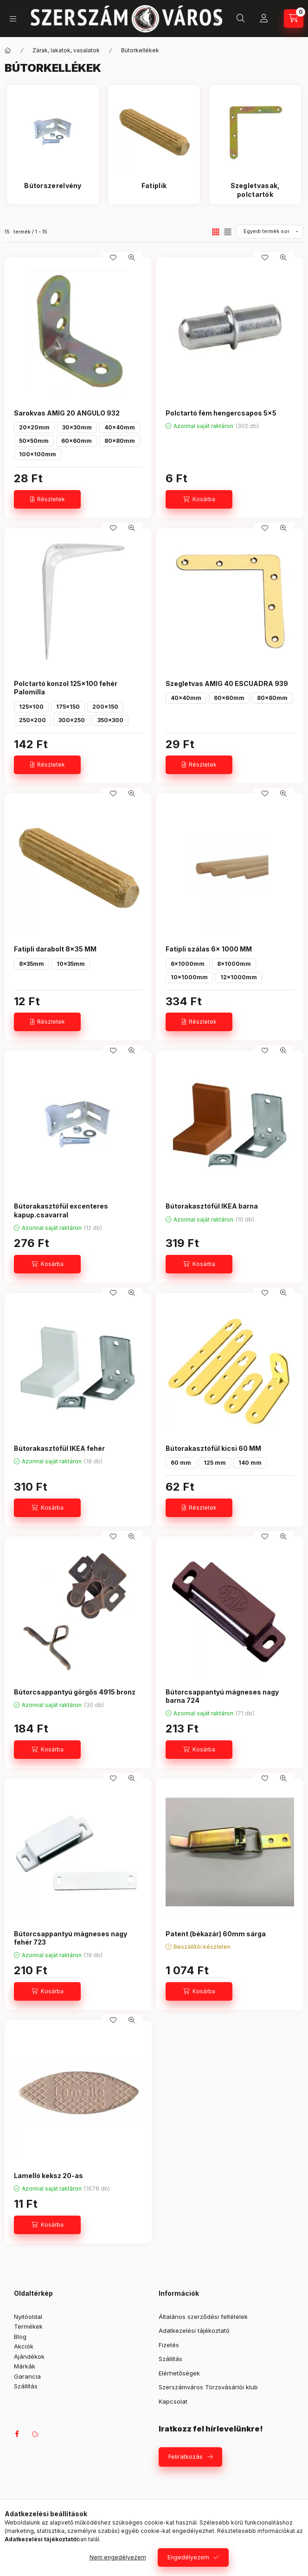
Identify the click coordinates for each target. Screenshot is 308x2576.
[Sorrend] (269, 232)
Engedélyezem (188, 2557)
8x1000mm (234, 963)
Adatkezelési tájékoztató (194, 2330)
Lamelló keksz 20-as (48, 2175)
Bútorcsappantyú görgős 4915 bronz (74, 1692)
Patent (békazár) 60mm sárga (216, 1934)
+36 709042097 (218, 18)
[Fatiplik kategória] (154, 190)
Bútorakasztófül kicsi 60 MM (213, 1448)
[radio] (227, 231)
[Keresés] (240, 18)
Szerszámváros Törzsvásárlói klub (208, 2387)
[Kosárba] (199, 499)
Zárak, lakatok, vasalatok (66, 50)
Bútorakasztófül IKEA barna (212, 1206)
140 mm (250, 1462)
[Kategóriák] (13, 18)
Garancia (27, 2376)
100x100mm (37, 454)
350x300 (110, 720)
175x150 (68, 706)
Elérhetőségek (179, 2373)
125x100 (31, 706)
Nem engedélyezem (118, 2557)
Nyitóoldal (28, 2316)
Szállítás (26, 2386)
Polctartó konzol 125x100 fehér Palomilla (65, 688)
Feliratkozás (185, 2456)
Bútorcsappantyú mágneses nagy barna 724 (222, 1696)
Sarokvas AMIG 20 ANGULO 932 (67, 413)
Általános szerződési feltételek (203, 2316)
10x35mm (71, 963)
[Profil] (264, 18)
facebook (16, 2434)
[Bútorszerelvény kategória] (53, 190)
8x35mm (31, 963)
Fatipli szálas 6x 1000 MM (209, 949)
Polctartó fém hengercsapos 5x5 (221, 413)
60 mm (181, 1462)
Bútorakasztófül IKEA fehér (59, 1448)
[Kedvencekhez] (113, 257)
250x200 (32, 720)
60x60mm (76, 440)
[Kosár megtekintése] (293, 18)
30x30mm (77, 427)
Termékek (28, 2326)
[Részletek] (47, 499)
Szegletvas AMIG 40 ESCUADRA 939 (227, 683)
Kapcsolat (173, 2401)
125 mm (215, 1462)
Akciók (23, 2346)
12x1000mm (238, 977)
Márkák (24, 2366)
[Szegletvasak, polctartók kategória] (255, 190)
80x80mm (119, 440)
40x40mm (119, 427)
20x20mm (34, 427)
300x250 (71, 720)
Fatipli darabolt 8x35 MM (55, 949)
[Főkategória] (8, 50)
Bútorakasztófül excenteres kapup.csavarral (61, 1210)
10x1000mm (189, 977)
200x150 (105, 706)
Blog (20, 2336)
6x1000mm (188, 963)
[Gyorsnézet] (131, 257)
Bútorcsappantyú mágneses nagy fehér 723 (70, 1938)
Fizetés (169, 2345)
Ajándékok (29, 2356)
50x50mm (34, 440)
